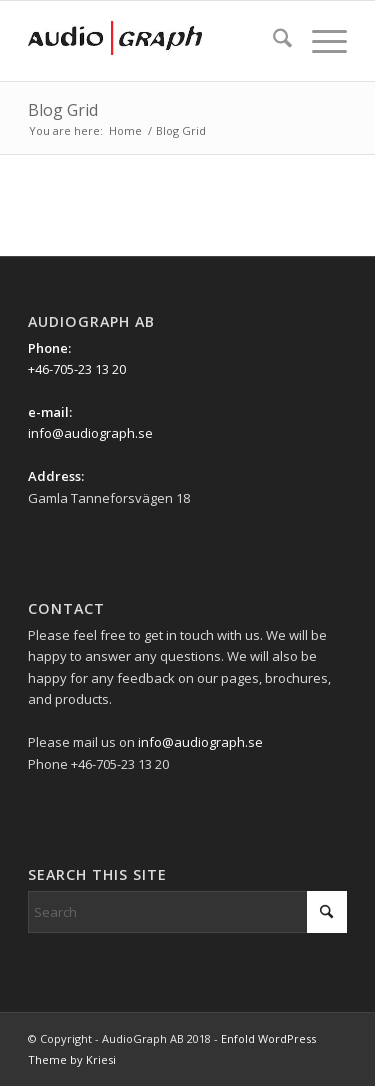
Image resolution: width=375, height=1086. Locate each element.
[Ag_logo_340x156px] (155, 41)
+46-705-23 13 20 (77, 369)
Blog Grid (63, 110)
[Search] (272, 41)
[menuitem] (272, 41)
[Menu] (319, 41)
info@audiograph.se (90, 433)
